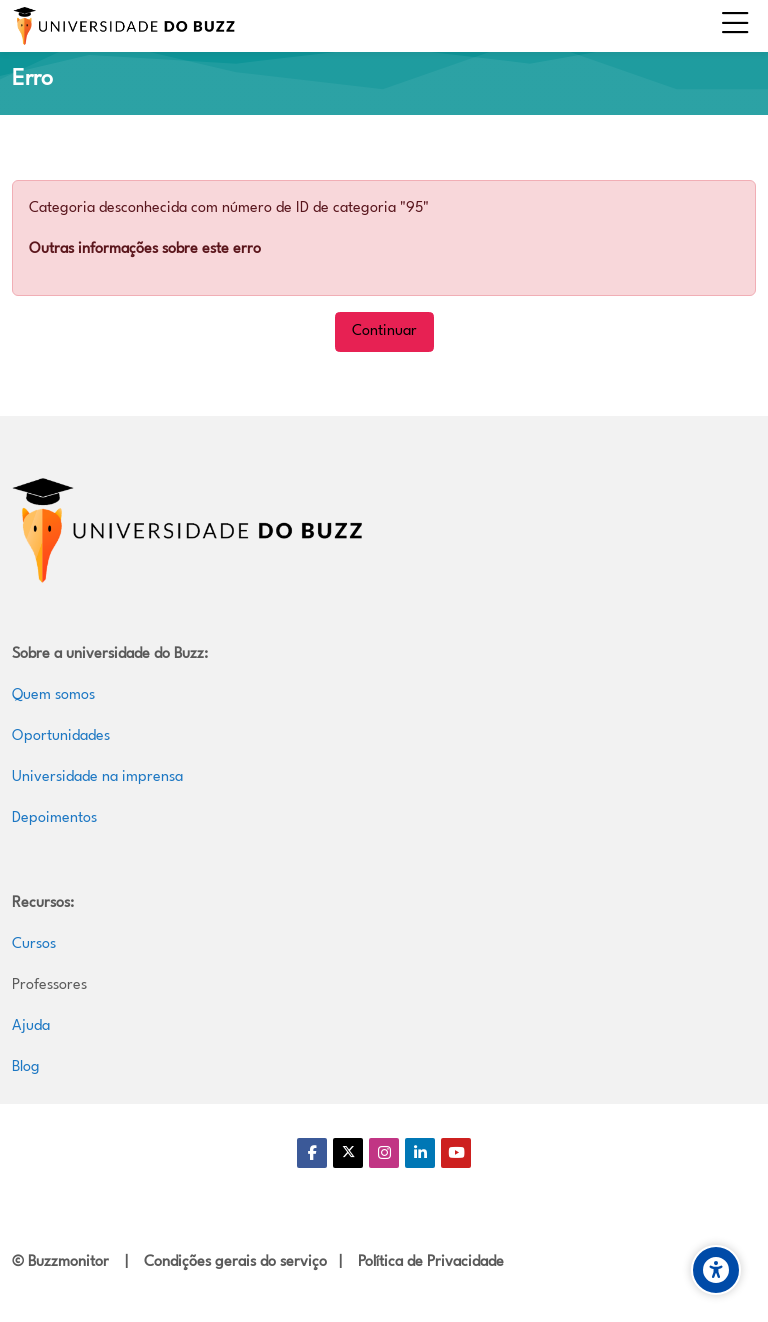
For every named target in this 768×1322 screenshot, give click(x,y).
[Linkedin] (420, 1153)
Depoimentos (54, 818)
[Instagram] (384, 1153)
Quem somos (53, 695)
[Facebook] (312, 1153)
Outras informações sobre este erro (145, 249)
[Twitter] (348, 1153)
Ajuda (31, 1026)
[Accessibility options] (716, 1270)
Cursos (34, 944)
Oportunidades (61, 736)
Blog (26, 1067)
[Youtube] (456, 1153)
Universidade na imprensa (97, 777)
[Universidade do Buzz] (124, 26)
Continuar (384, 331)
